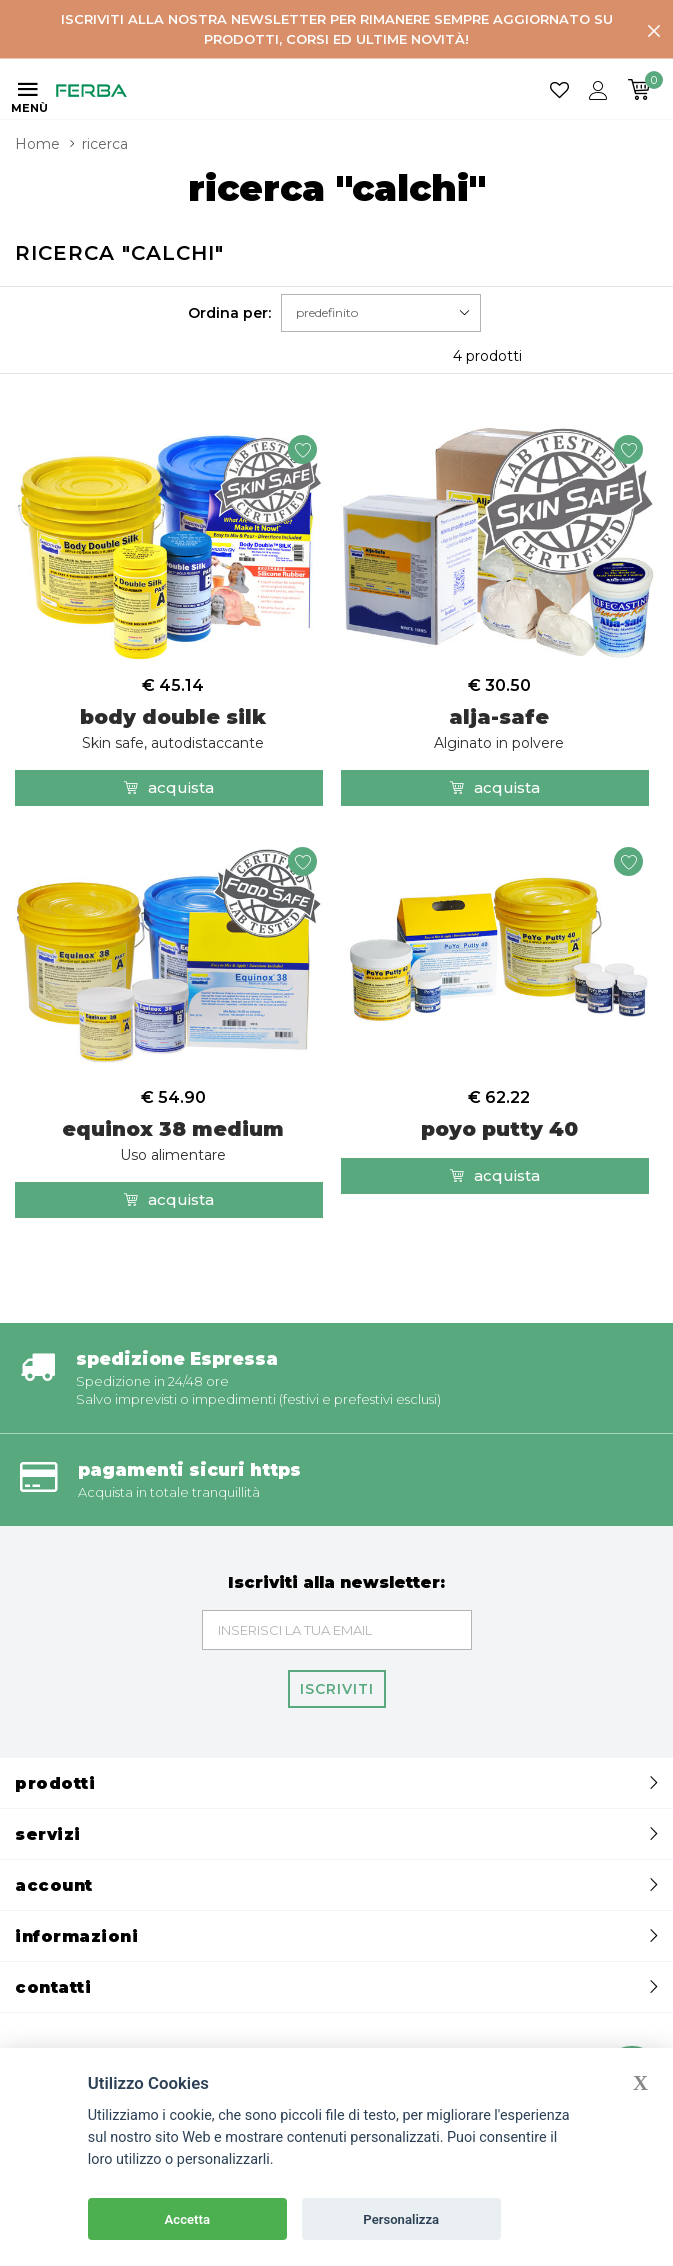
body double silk (173, 728)
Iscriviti (337, 1689)
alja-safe (499, 728)
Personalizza (401, 2219)
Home (37, 144)
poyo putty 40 (499, 1129)
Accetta (187, 2219)
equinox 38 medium (173, 1140)
